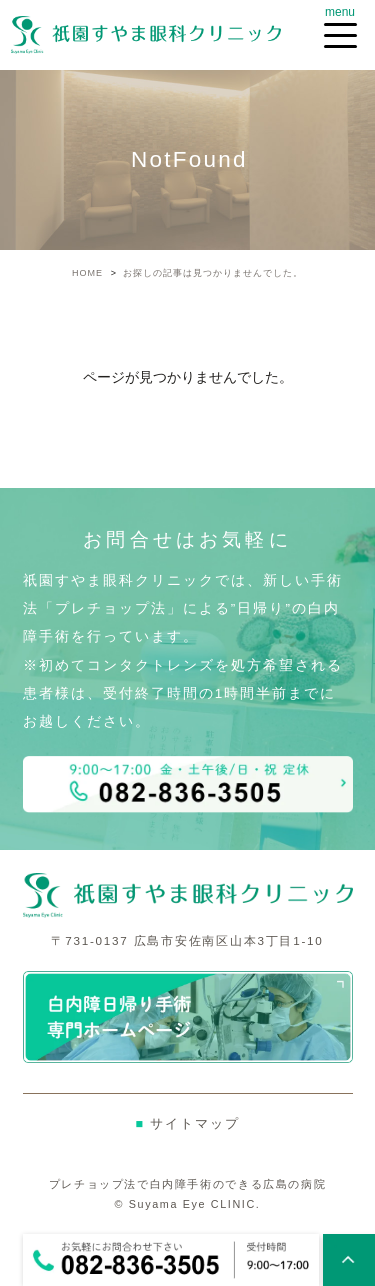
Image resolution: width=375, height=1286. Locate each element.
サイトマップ (187, 1124)
